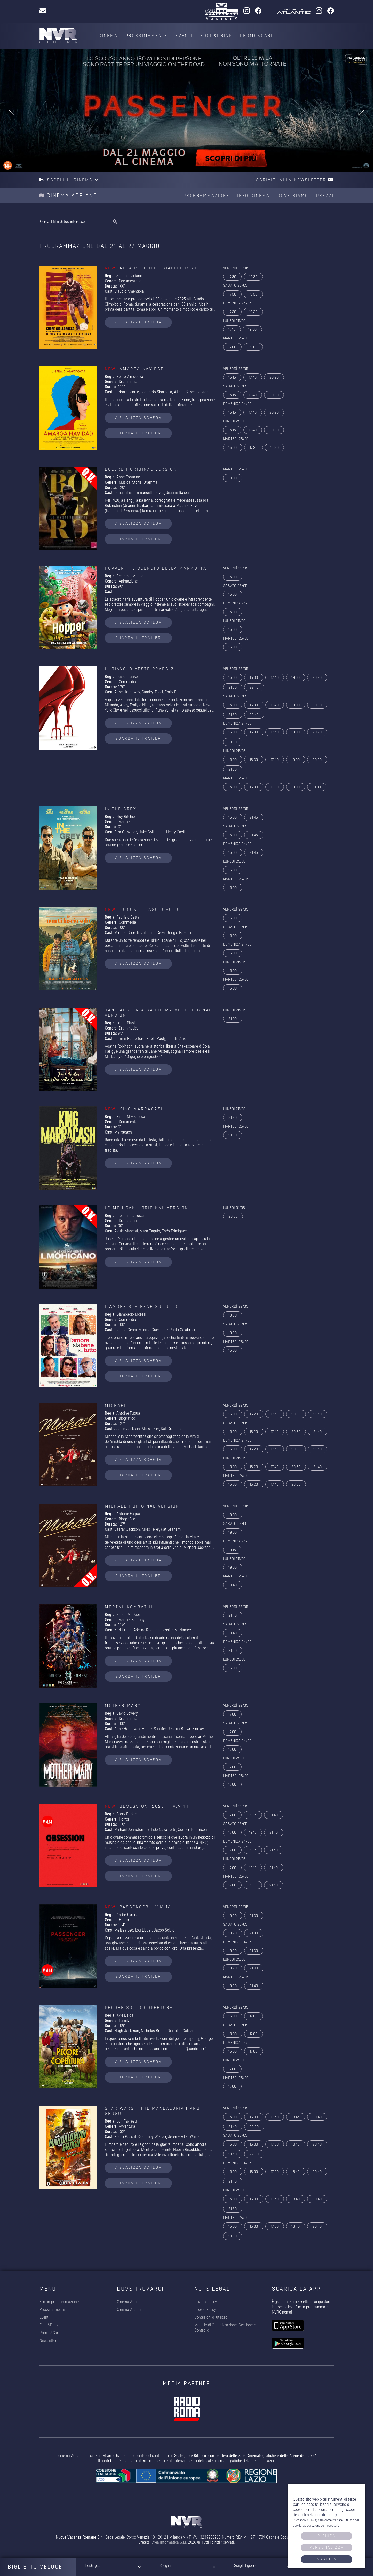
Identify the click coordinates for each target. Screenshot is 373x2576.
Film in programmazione (59, 2301)
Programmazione (206, 195)
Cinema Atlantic (129, 2309)
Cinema (108, 35)
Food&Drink (216, 35)
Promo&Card (257, 35)
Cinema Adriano (130, 2301)
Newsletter (48, 2340)
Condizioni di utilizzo (210, 2317)
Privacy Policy (205, 2301)
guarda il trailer (138, 433)
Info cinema (253, 195)
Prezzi (325, 195)
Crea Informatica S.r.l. (169, 2542)
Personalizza (326, 2547)
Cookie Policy (205, 2309)
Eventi (184, 35)
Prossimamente (146, 35)
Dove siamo (292, 195)
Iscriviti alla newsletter (294, 180)
